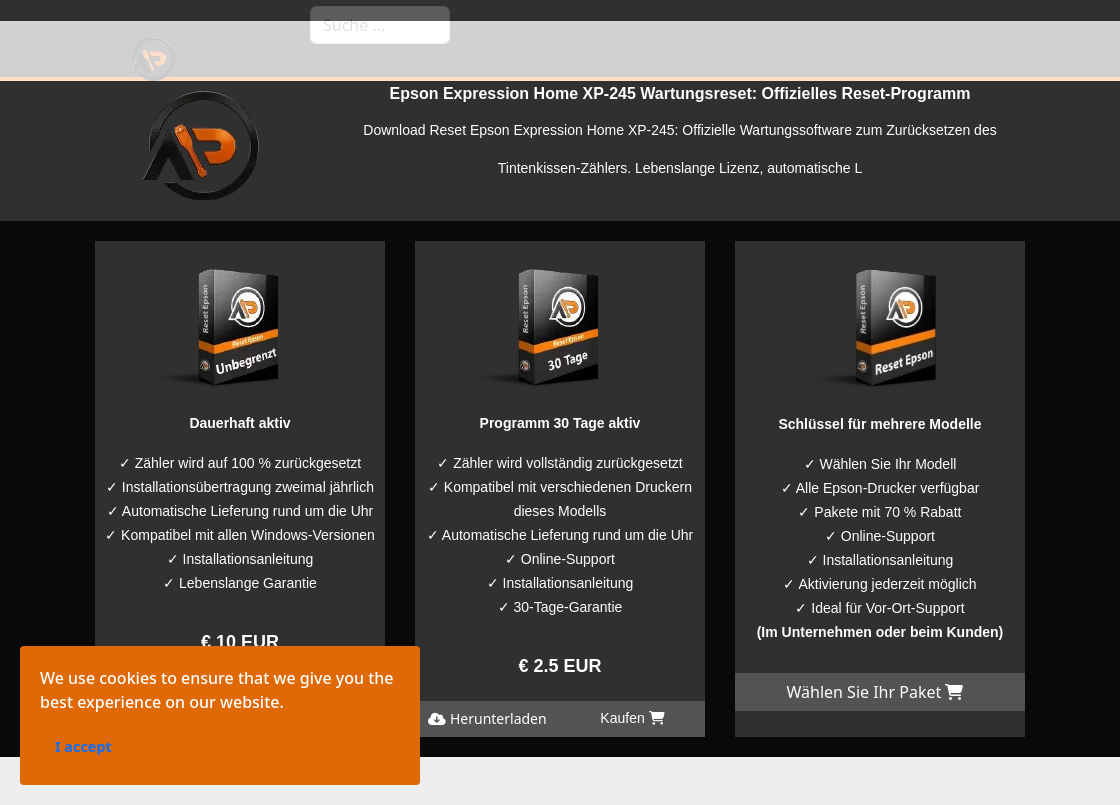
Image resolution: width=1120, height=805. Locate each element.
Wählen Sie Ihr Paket (874, 692)
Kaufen (312, 694)
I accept (29, 793)
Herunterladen (167, 694)
